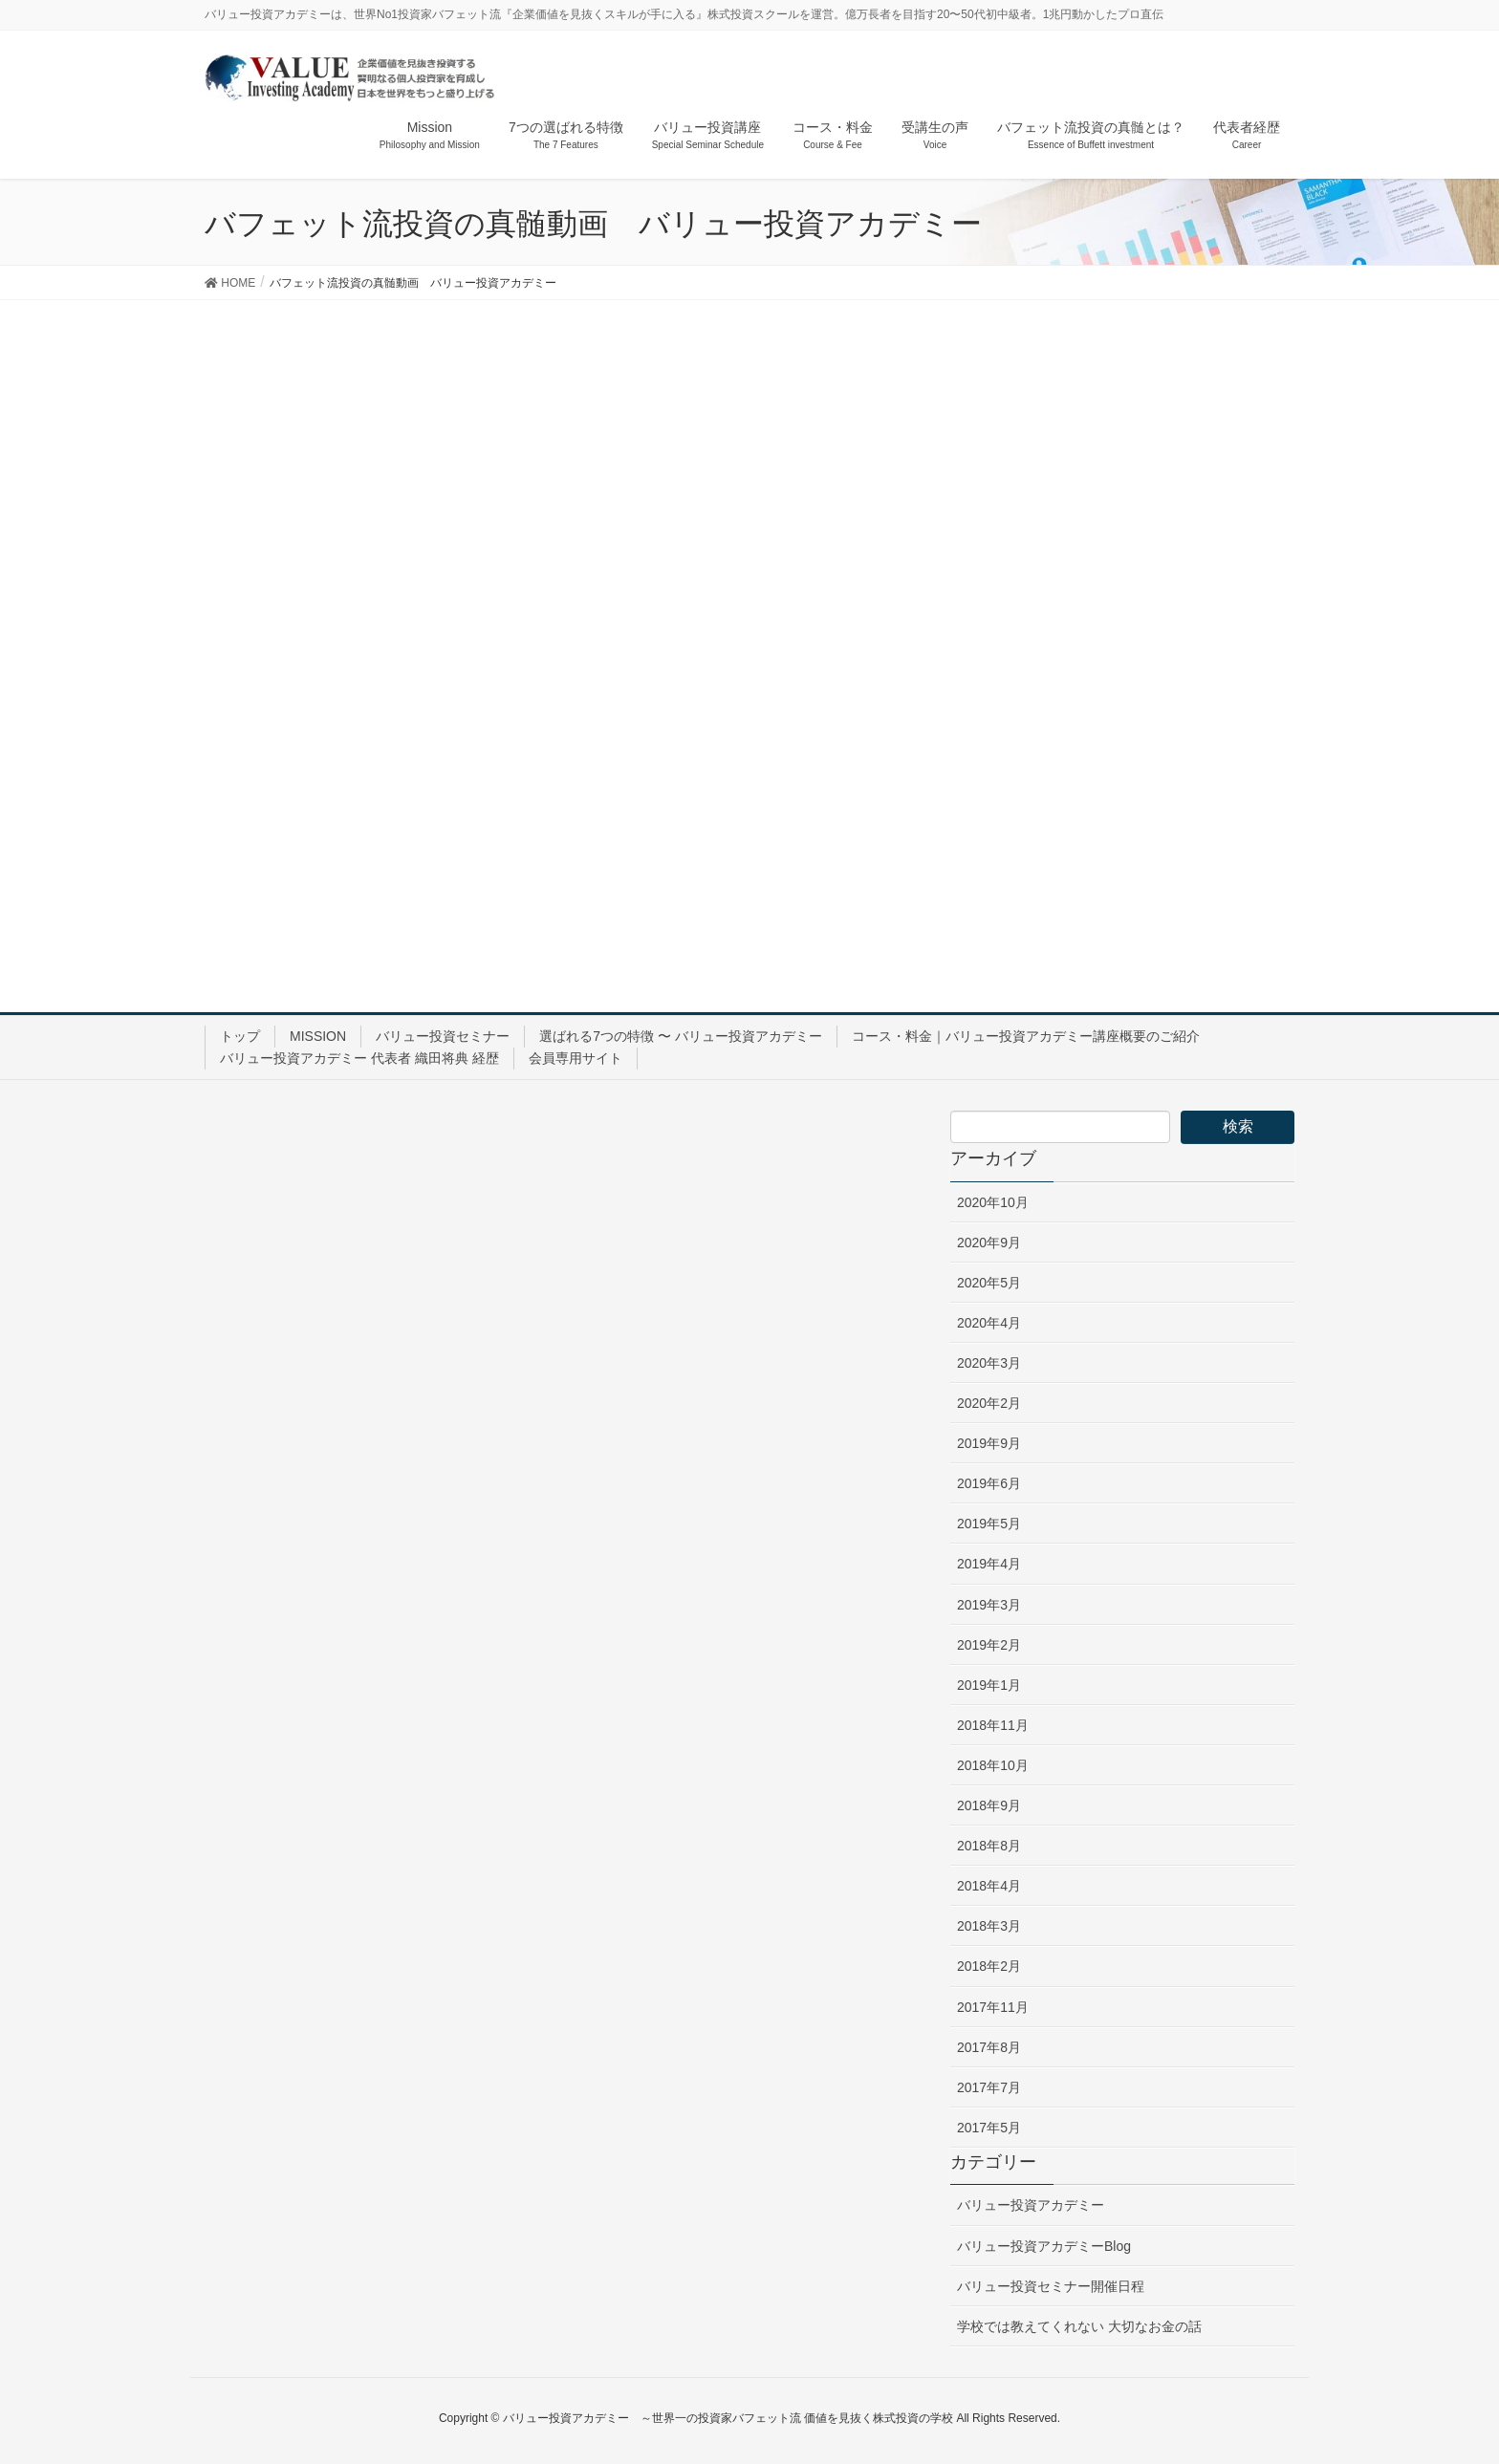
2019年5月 (989, 1523)
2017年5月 (989, 2127)
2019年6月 (989, 1483)
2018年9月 (989, 1805)
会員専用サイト (575, 1058)
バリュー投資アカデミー (1030, 2205)
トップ (240, 1036)
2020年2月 (989, 1403)
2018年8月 (989, 1845)
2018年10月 (993, 1765)
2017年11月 (993, 2007)
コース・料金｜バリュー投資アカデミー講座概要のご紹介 (1026, 1036)
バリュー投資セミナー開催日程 (1050, 2286)
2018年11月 (993, 1725)
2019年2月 (989, 1645)
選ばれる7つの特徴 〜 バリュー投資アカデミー (680, 1036)
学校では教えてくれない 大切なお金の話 (1079, 2326)
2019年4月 (989, 1563)
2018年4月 (989, 1885)
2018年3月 (989, 1926)
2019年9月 (989, 1443)
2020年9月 (989, 1242)
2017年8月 (989, 2047)
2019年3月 (989, 1604)
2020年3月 (989, 1363)
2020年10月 (993, 1202)
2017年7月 (989, 2087)
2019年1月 (989, 1685)
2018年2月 (989, 1966)
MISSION (318, 1036)
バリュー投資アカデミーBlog (1044, 2246)
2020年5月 (989, 1282)
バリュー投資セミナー (443, 1036)
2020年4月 (989, 1322)
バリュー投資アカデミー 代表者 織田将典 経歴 (359, 1058)
